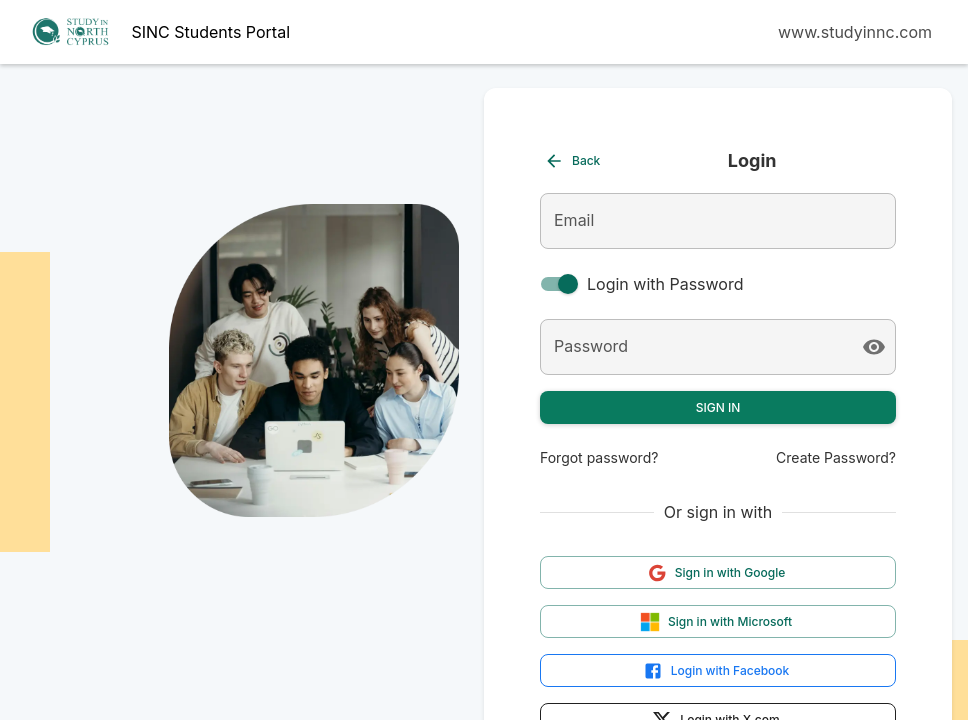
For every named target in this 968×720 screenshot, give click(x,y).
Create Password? (836, 457)
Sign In (718, 407)
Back (572, 161)
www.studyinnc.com (855, 32)
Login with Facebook (716, 671)
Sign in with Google (716, 573)
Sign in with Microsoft (716, 622)
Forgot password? (599, 457)
